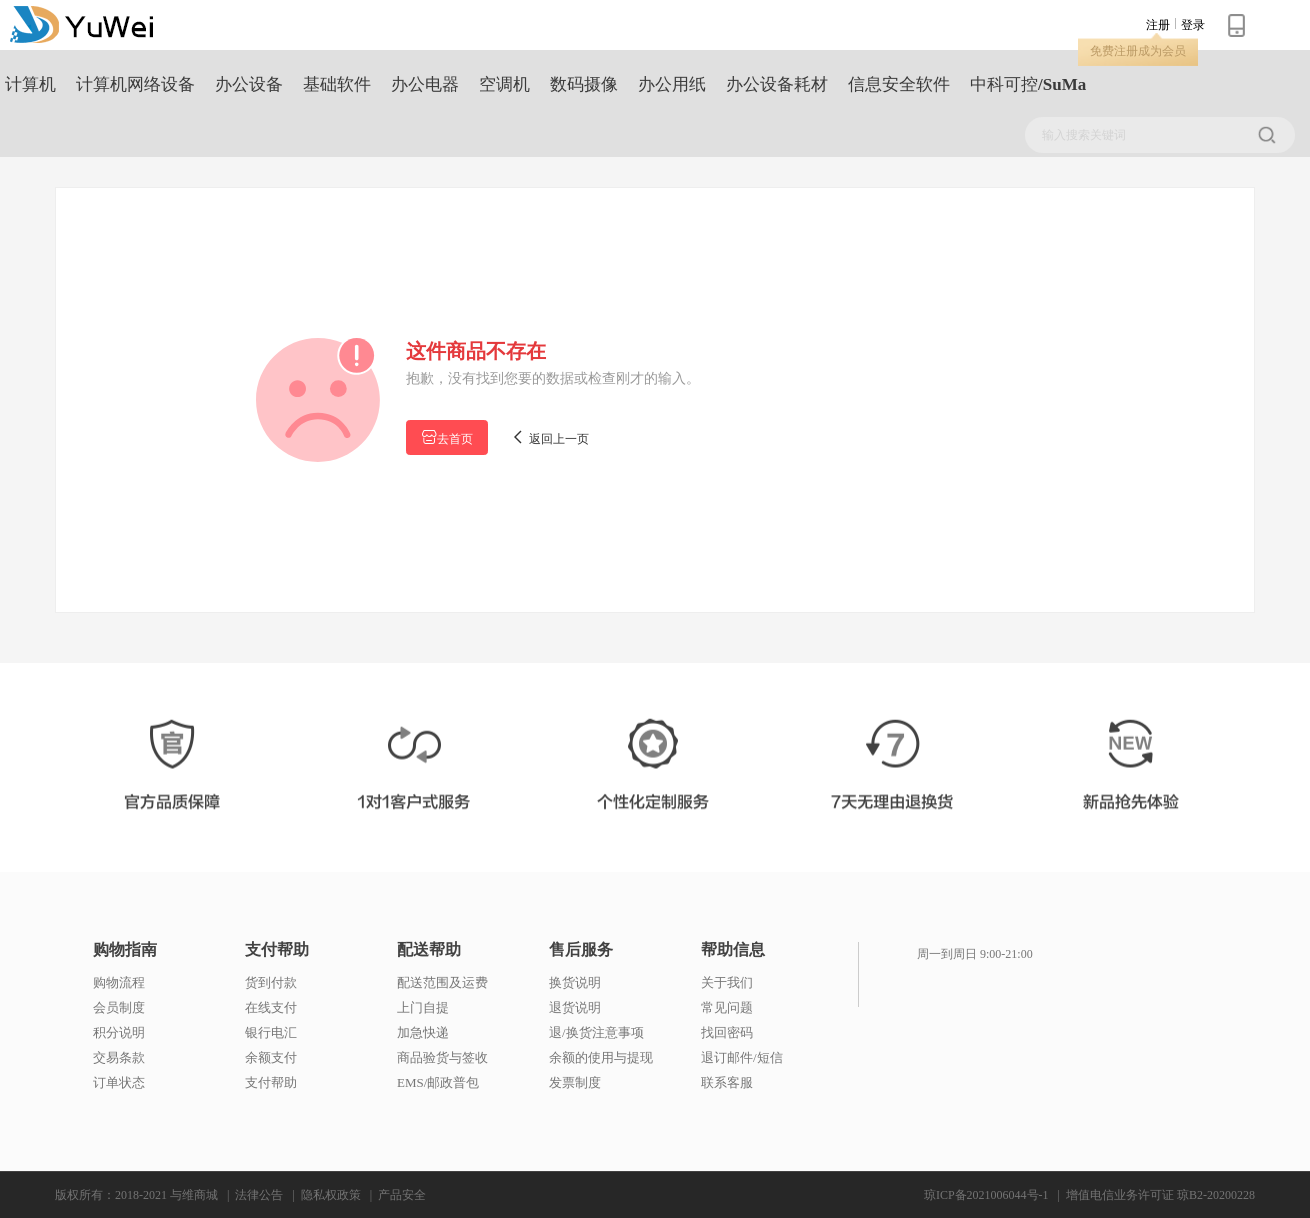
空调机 (504, 84)
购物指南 (125, 950)
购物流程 (119, 982)
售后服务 (581, 950)
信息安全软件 (899, 84)
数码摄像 (584, 84)
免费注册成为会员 (1138, 51)
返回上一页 (549, 437)
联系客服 (727, 1082)
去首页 (447, 437)
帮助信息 (733, 950)
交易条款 (119, 1057)
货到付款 (271, 982)
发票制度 (575, 1082)
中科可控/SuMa (1028, 84)
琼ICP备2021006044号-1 (986, 1195)
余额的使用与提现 (601, 1057)
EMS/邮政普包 (438, 1082)
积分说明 (119, 1032)
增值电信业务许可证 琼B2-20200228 (1160, 1195)
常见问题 (727, 1007)
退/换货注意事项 (596, 1032)
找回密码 (727, 1032)
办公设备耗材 (777, 84)
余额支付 (271, 1057)
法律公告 (259, 1195)
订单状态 (119, 1082)
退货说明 (575, 1007)
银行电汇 (271, 1032)
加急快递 (423, 1032)
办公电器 (425, 84)
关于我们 (727, 982)
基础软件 (337, 84)
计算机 (30, 84)
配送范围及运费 (442, 982)
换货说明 (575, 982)
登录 (1193, 25)
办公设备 (249, 84)
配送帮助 (429, 950)
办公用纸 (672, 84)
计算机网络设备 (135, 84)
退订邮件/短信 (742, 1057)
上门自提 (423, 1007)
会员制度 (119, 1007)
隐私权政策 (331, 1195)
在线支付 (271, 1007)
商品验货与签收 (442, 1057)
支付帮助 (277, 950)
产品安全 (402, 1195)
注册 (1158, 25)
